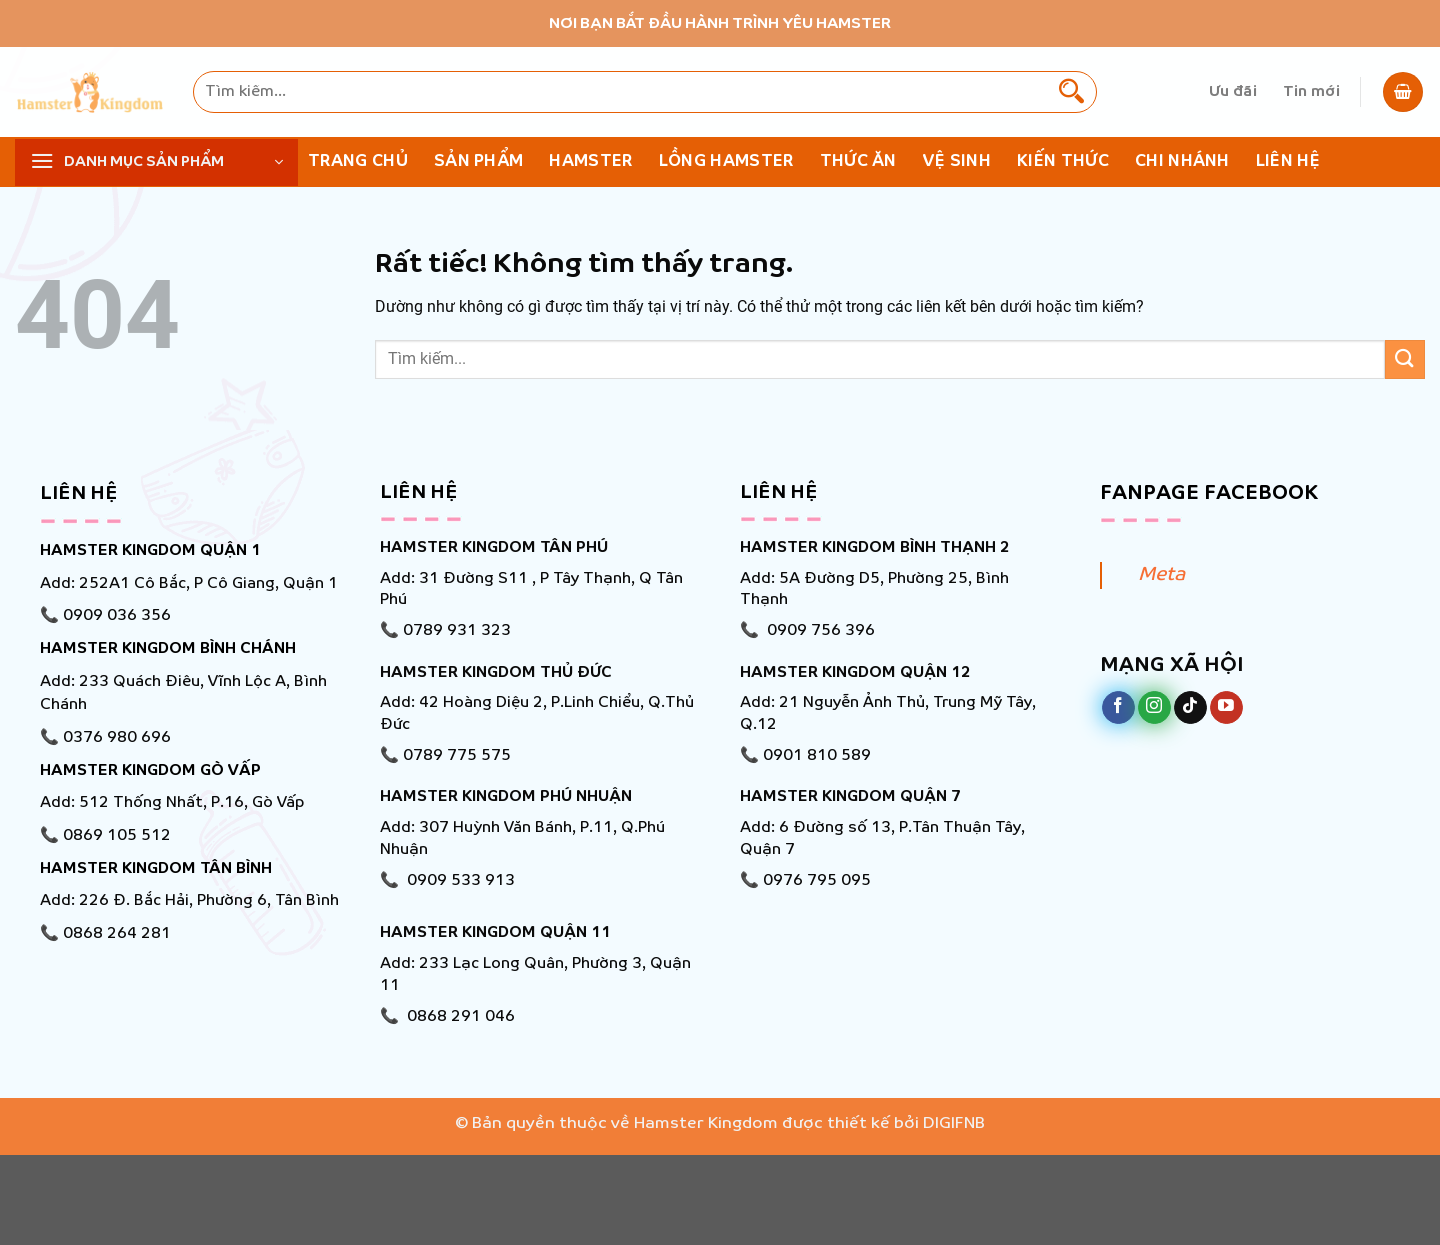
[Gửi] (1071, 92)
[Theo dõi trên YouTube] (1226, 708)
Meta (1161, 575)
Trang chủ (358, 161)
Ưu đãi (1233, 92)
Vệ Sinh (957, 161)
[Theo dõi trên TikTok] (1190, 708)
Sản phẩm (479, 161)
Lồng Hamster (726, 161)
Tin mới (1311, 92)
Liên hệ (1288, 161)
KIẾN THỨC (1063, 161)
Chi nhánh (1182, 161)
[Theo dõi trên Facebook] (1118, 708)
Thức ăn (858, 161)
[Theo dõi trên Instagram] (1154, 708)
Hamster (590, 161)
